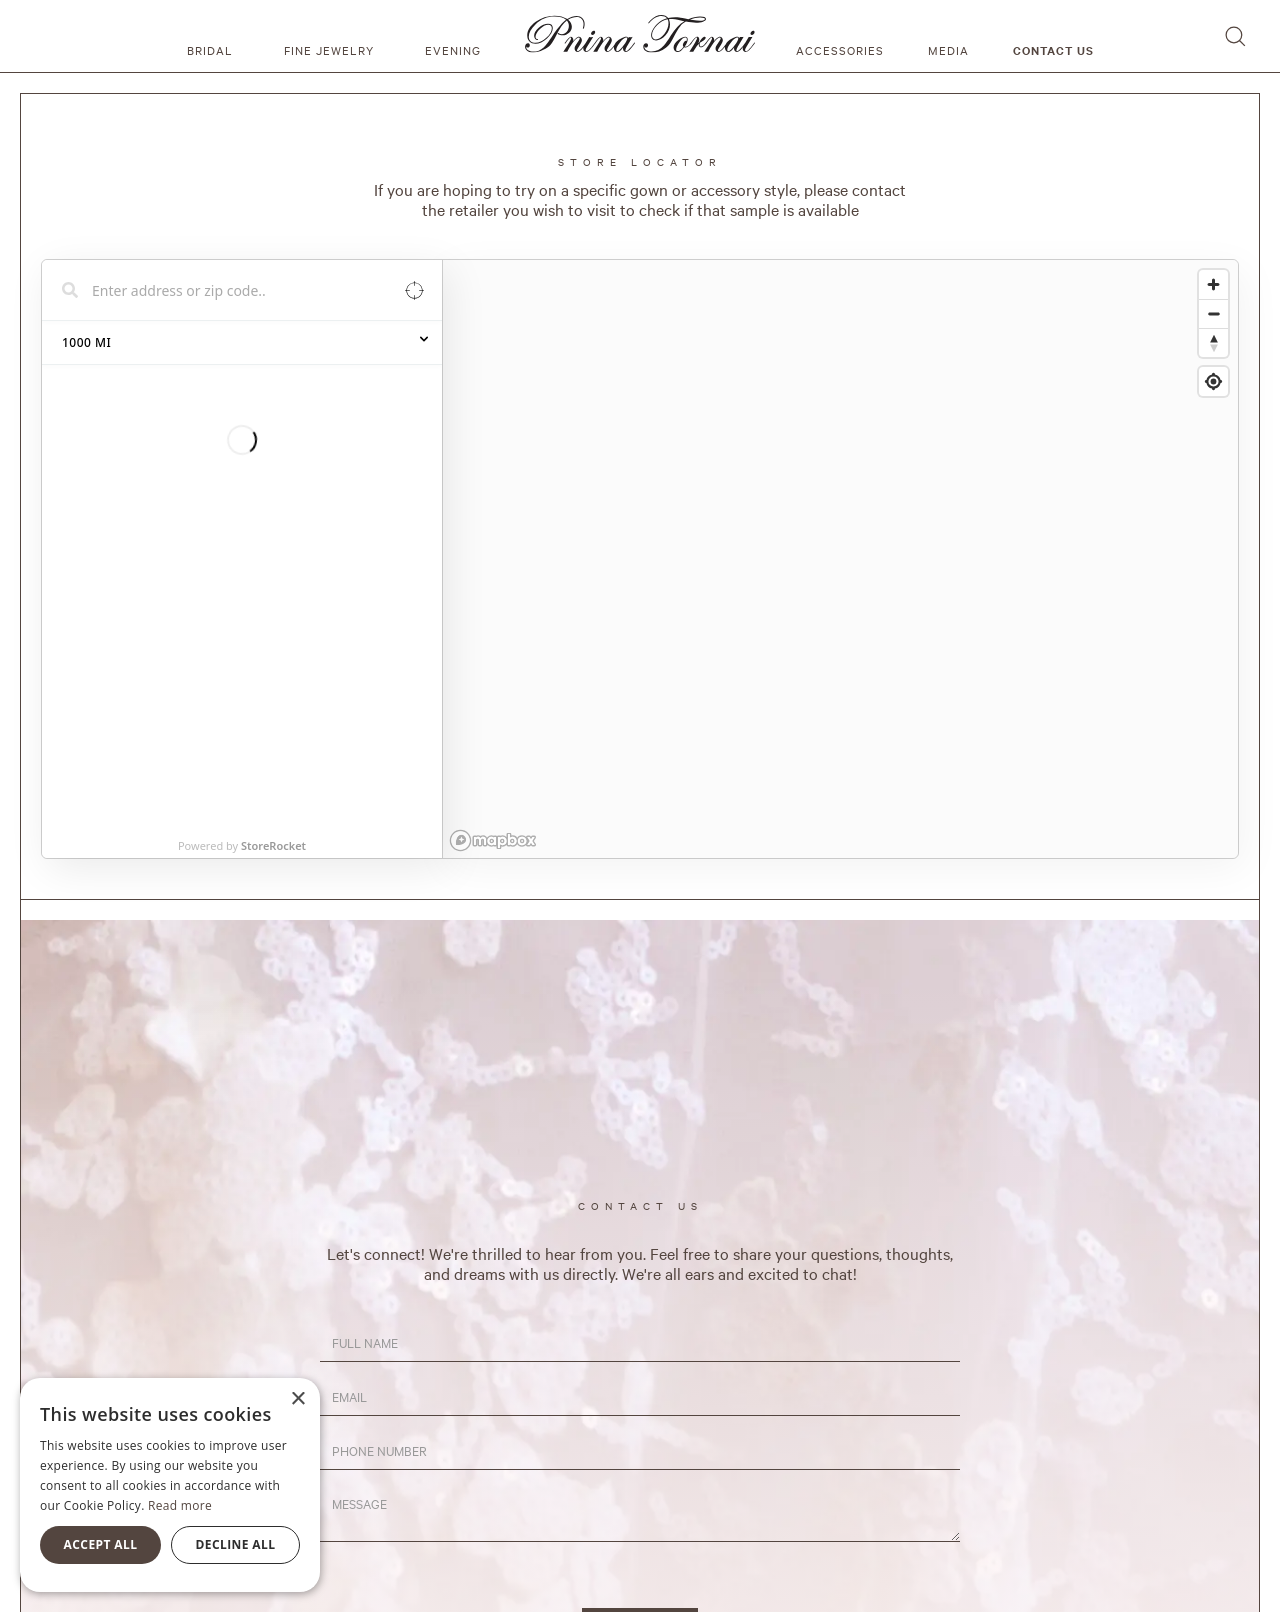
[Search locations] (227, 290)
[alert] (170, 1485)
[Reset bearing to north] (1213, 342)
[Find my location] (1213, 381)
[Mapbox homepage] (493, 840)
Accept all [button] (101, 1544)
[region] (840, 559)
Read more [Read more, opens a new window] (180, 1505)
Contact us (1053, 50)
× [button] (297, 1399)
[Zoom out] (1213, 313)
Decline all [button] (236, 1544)
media (948, 50)
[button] (213, 36)
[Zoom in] (1213, 284)
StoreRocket (273, 352)
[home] (640, 36)
